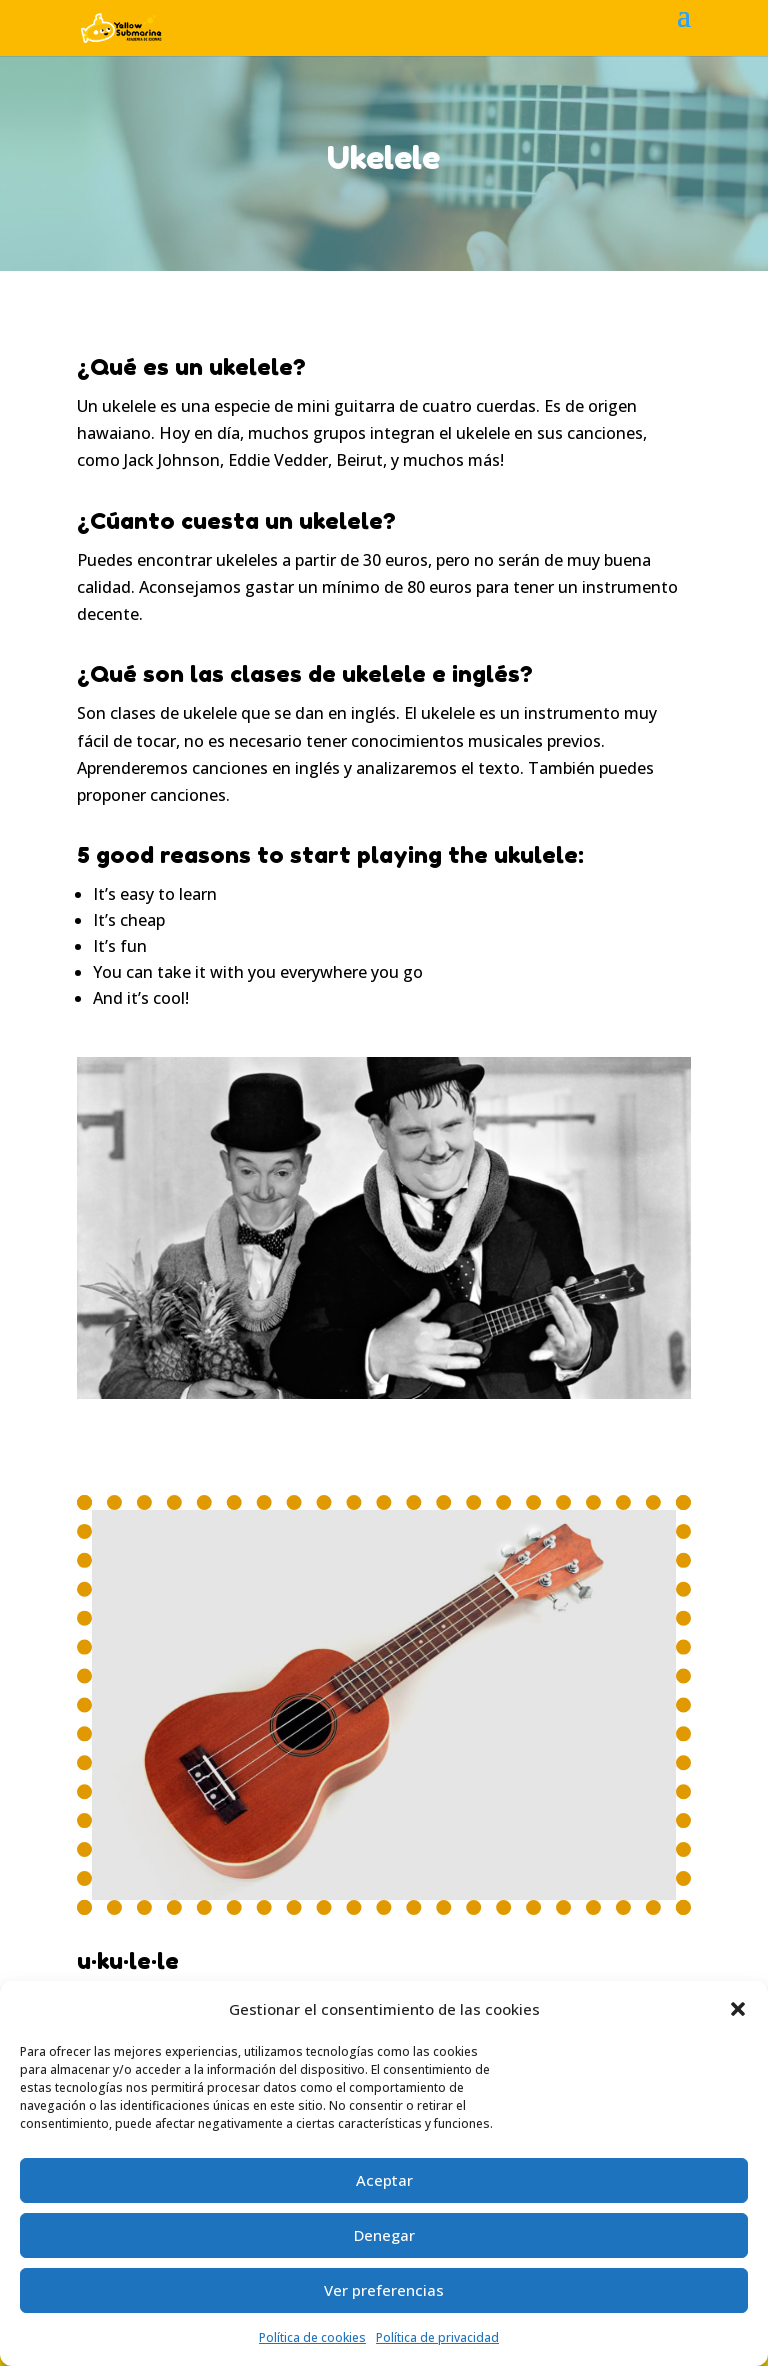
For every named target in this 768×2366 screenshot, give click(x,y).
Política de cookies (312, 2337)
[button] (738, 2009)
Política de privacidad (437, 2337)
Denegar (384, 2235)
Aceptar (384, 2180)
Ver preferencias (384, 2290)
